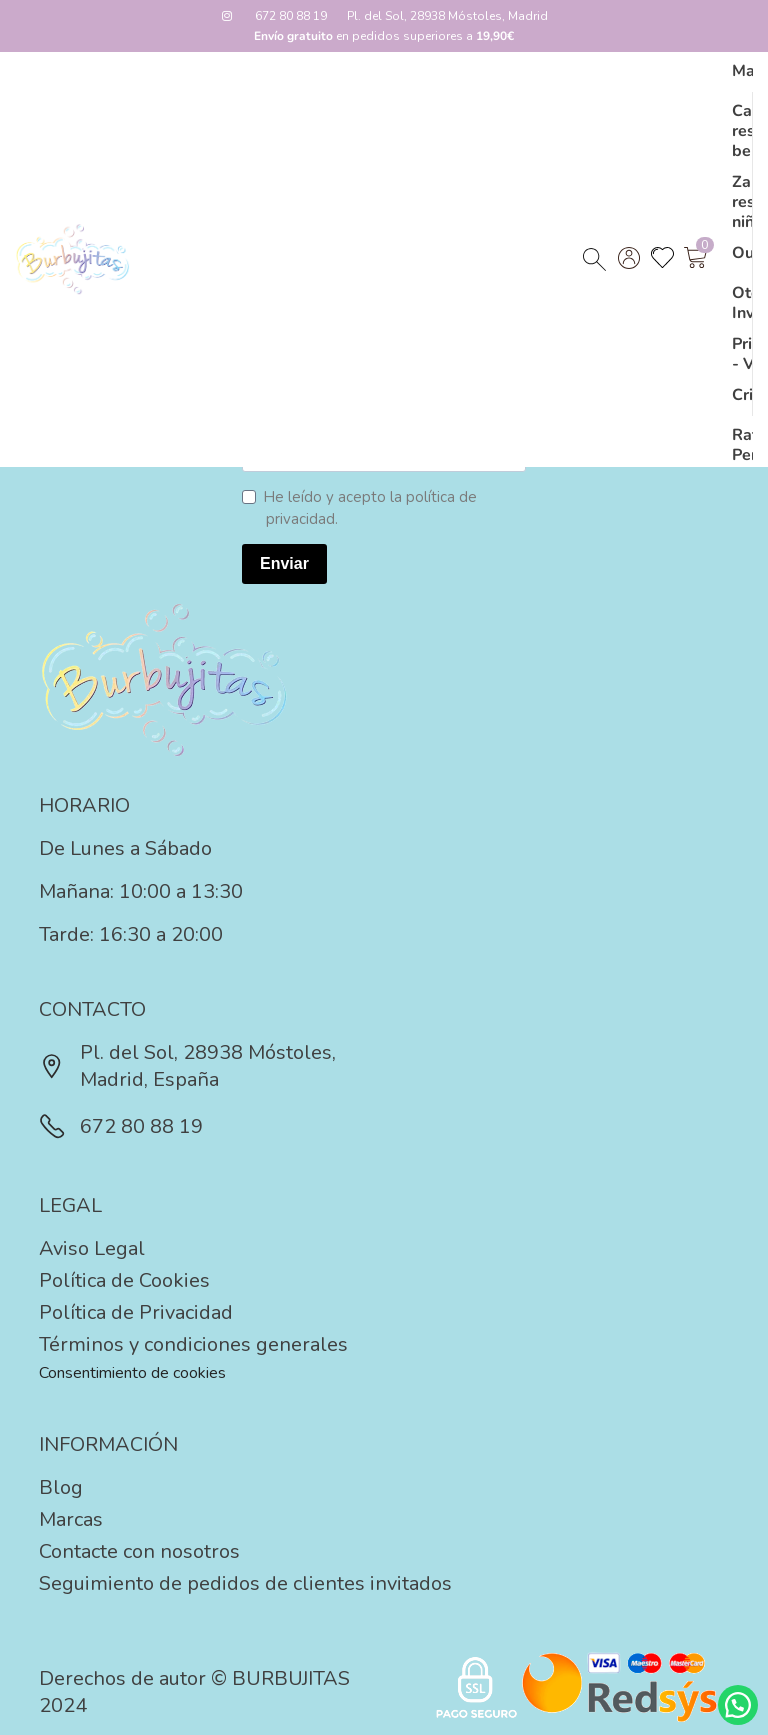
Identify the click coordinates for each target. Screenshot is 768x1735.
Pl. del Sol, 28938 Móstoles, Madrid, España (187, 1066)
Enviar (284, 563)
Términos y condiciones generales (193, 1344)
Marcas (71, 1519)
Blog (61, 1487)
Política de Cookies (124, 1280)
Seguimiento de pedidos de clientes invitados (245, 1583)
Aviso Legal (92, 1248)
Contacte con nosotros (139, 1551)
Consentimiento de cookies (132, 1373)
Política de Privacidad (136, 1312)
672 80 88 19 (291, 16)
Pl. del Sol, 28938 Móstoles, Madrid (447, 16)
